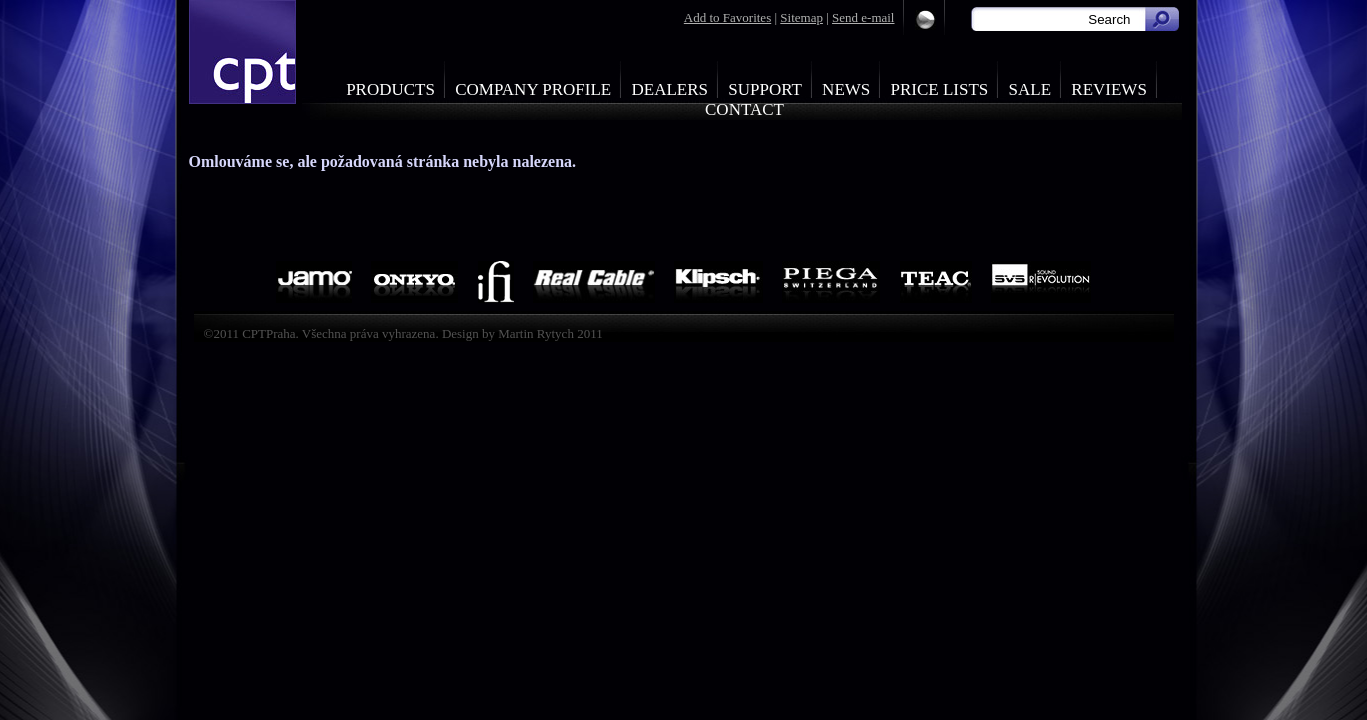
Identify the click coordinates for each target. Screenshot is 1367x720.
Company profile (533, 89)
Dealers (669, 89)
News (846, 89)
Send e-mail (863, 17)
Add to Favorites (727, 17)
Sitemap (801, 17)
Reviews (1109, 89)
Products (390, 89)
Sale (1030, 89)
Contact (744, 109)
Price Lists (940, 89)
